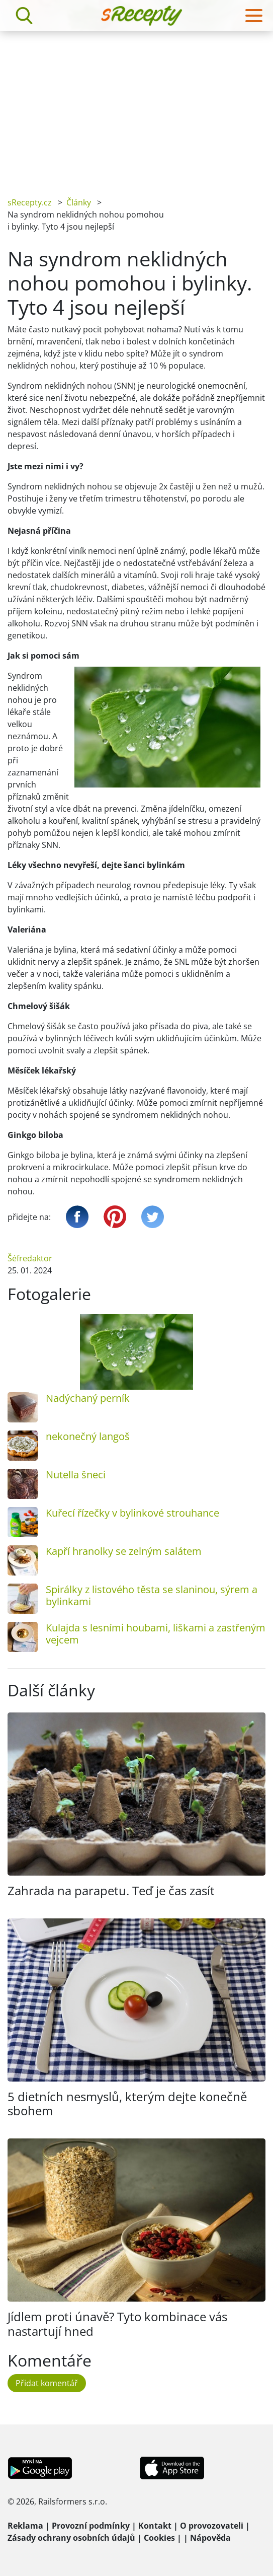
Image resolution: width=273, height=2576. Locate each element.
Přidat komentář (47, 2383)
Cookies (159, 2537)
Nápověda (210, 2537)
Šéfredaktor (30, 1258)
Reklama (25, 2525)
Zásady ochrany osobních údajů (71, 2537)
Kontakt (154, 2525)
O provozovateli (211, 2525)
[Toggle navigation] (253, 15)
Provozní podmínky (91, 2525)
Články (78, 202)
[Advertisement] (136, 106)
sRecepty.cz (30, 202)
